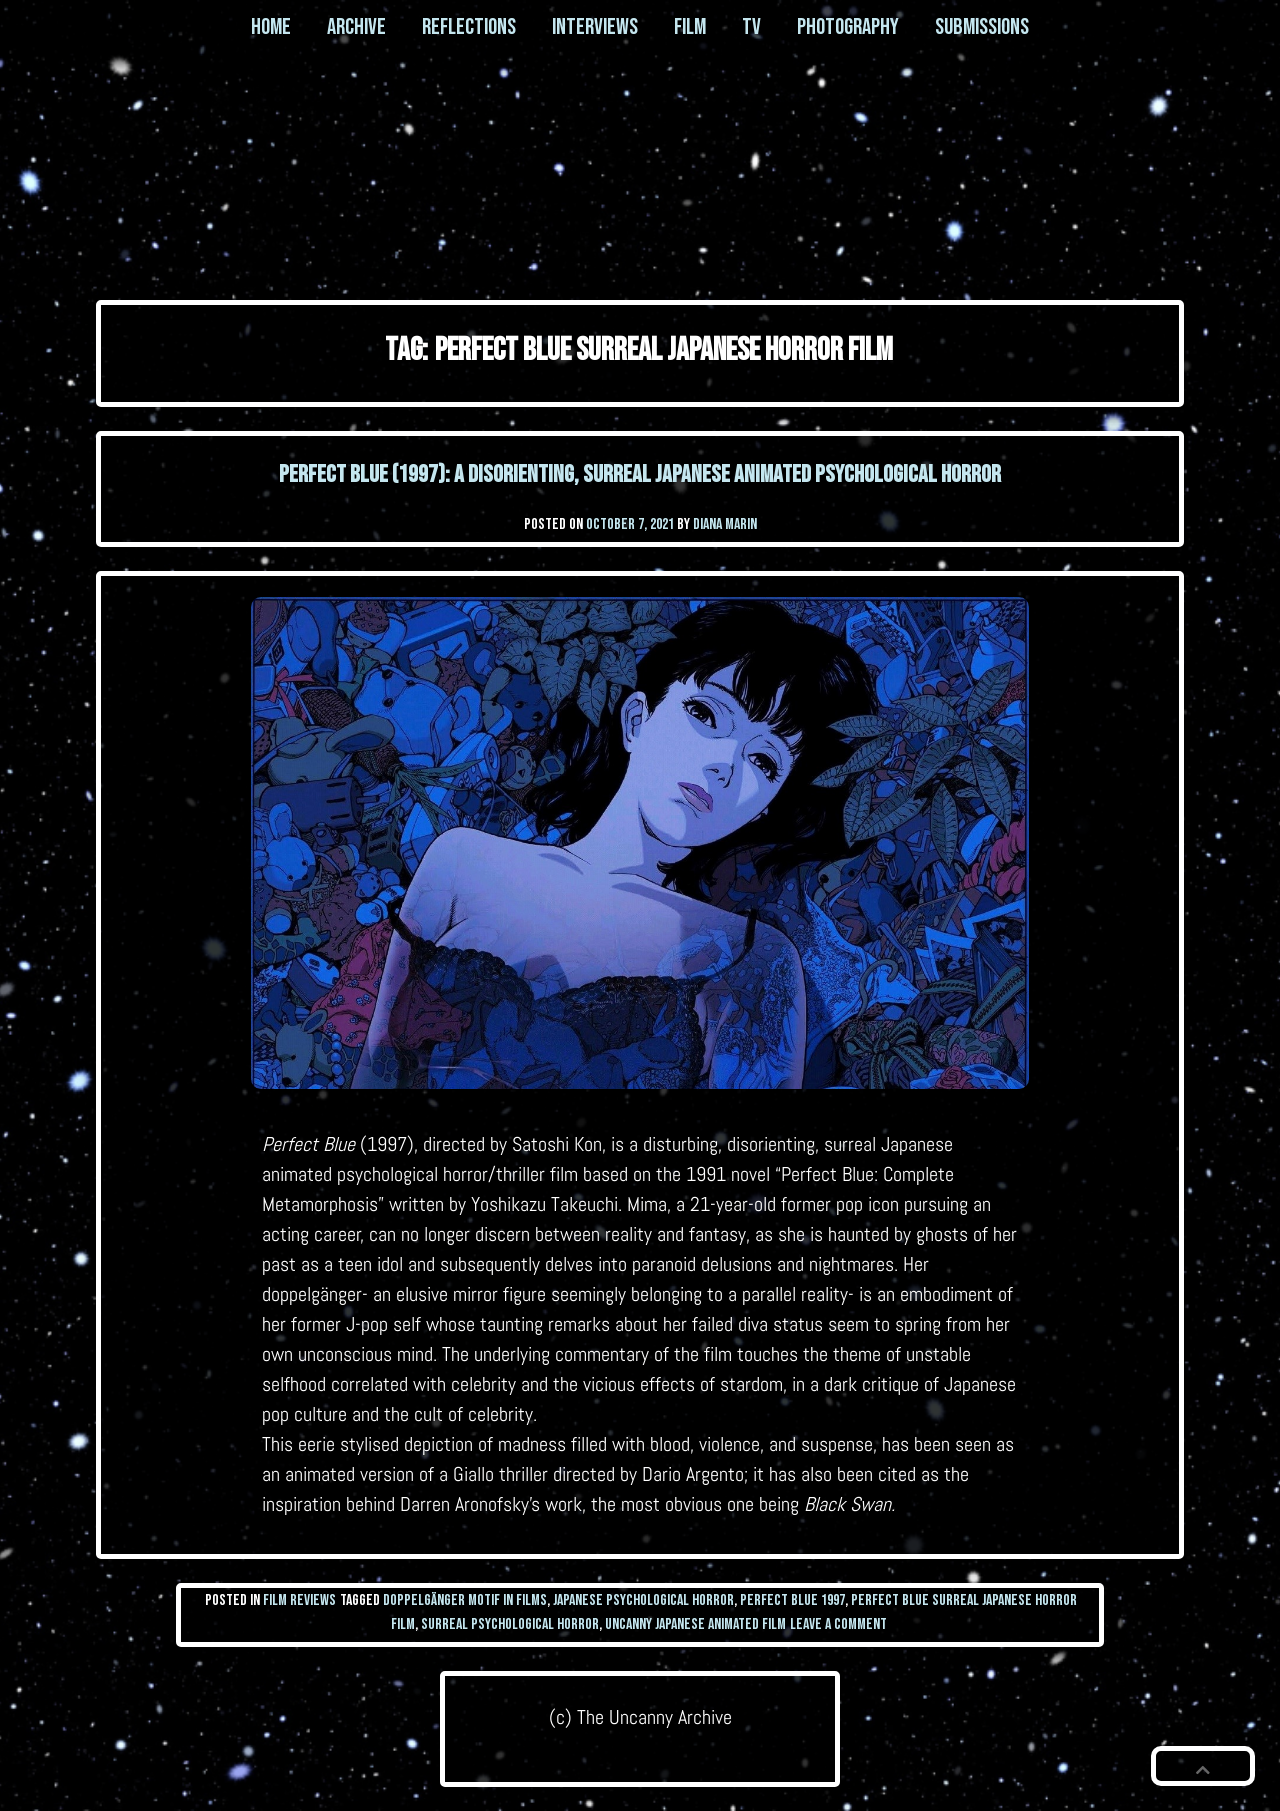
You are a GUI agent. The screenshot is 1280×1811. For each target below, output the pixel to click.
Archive (356, 27)
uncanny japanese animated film (695, 1624)
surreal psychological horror (510, 1624)
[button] (1203, 1766)
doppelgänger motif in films (465, 1600)
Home (271, 27)
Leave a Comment (838, 1624)
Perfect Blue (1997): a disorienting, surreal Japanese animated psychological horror (640, 474)
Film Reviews (299, 1600)
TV (751, 27)
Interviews (595, 27)
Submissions (982, 27)
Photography (848, 27)
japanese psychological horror (643, 1600)
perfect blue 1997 (792, 1600)
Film (690, 27)
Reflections (469, 27)
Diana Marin (725, 524)
